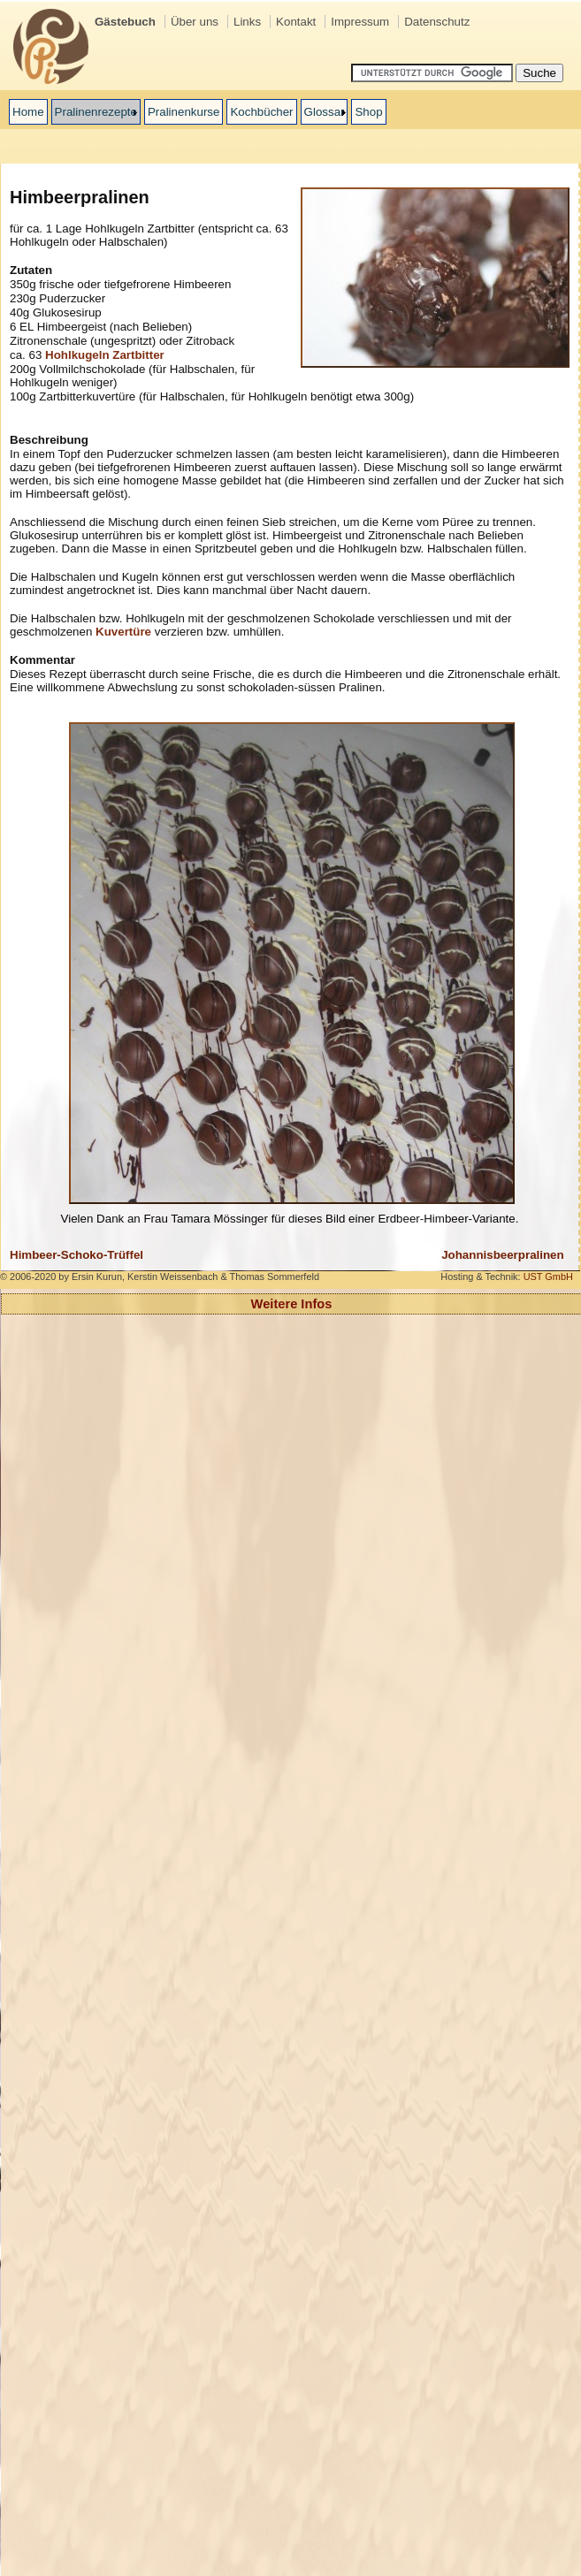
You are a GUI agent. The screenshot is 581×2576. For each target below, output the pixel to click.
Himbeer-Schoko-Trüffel (76, 1254)
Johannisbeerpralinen (502, 1254)
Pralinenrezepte (96, 111)
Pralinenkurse (184, 111)
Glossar (324, 111)
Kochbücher (261, 111)
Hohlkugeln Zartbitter (104, 355)
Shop (368, 111)
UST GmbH (548, 1276)
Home (28, 111)
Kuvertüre (123, 631)
